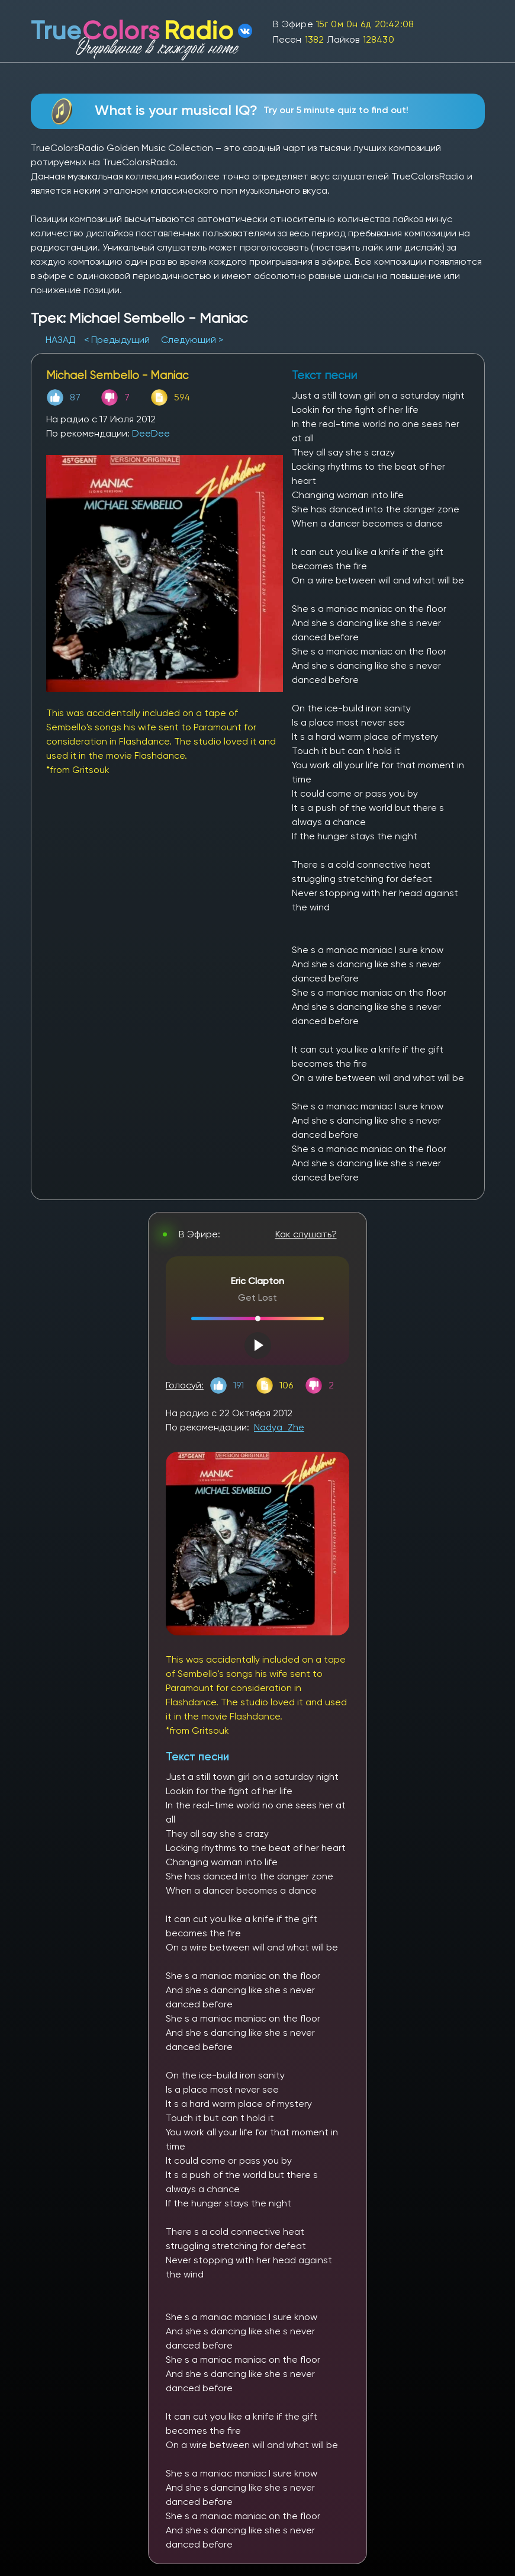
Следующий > (192, 339)
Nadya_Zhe (279, 1427)
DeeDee (151, 433)
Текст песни (197, 1756)
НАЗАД (62, 339)
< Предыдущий (117, 339)
